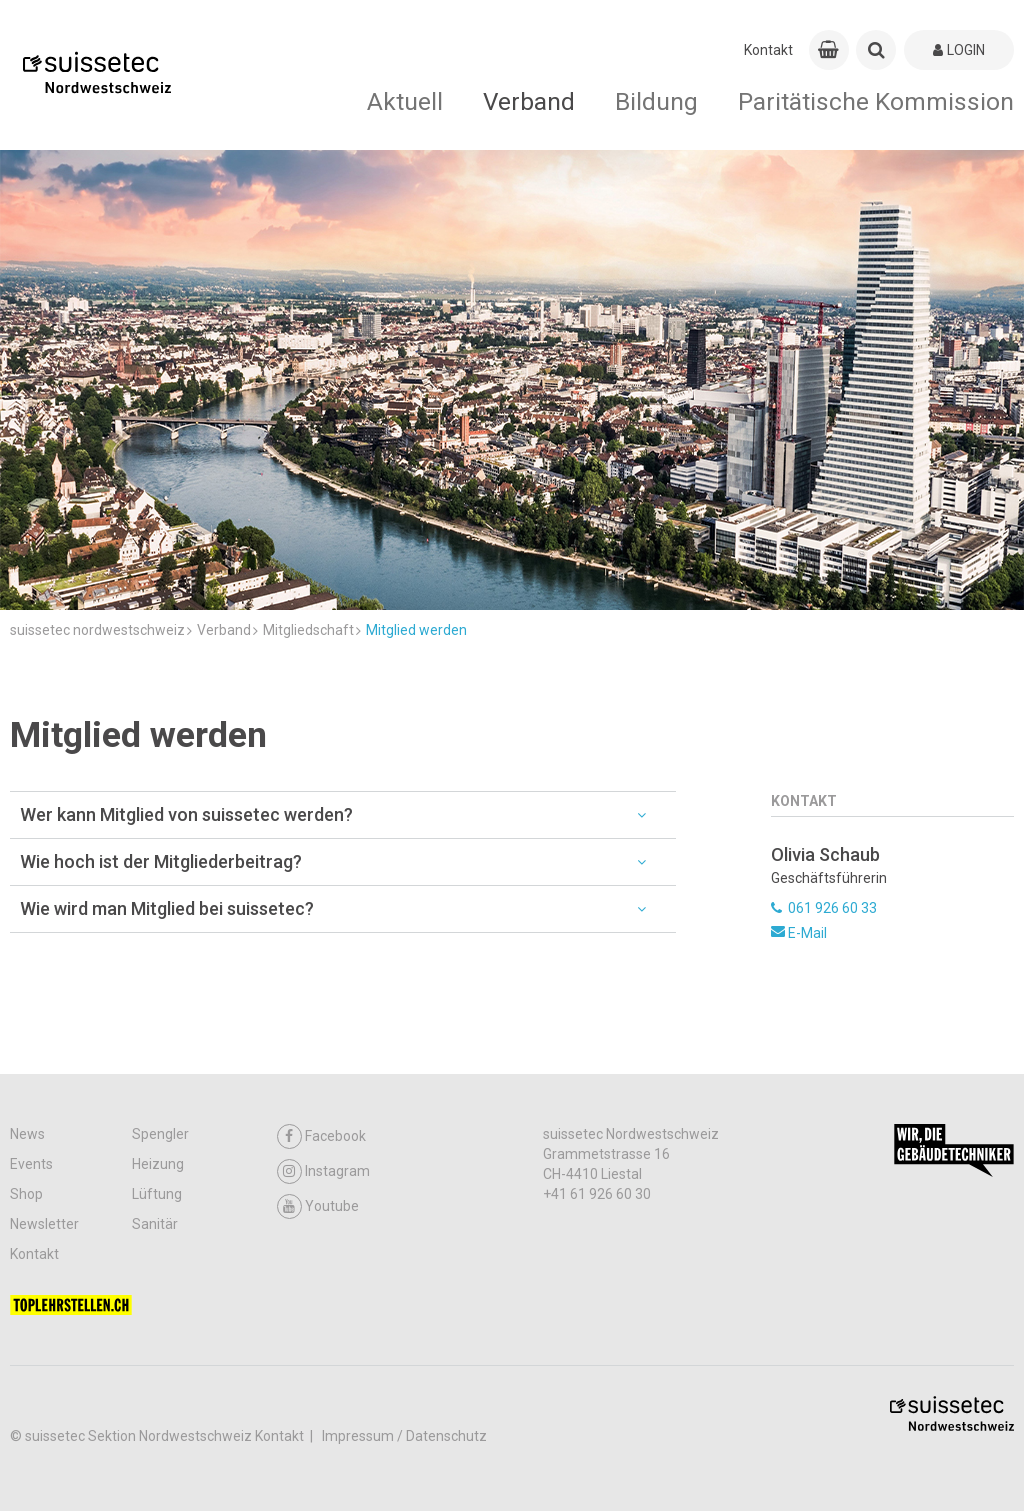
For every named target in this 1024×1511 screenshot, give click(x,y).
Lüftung (157, 1194)
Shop (26, 1194)
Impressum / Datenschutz (404, 1436)
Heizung (158, 1164)
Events (31, 1164)
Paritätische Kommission (876, 101)
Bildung (656, 101)
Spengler (160, 1134)
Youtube (318, 1206)
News (27, 1134)
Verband (529, 101)
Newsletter (44, 1224)
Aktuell (405, 101)
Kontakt (768, 50)
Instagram (323, 1171)
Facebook (321, 1136)
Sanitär (155, 1224)
